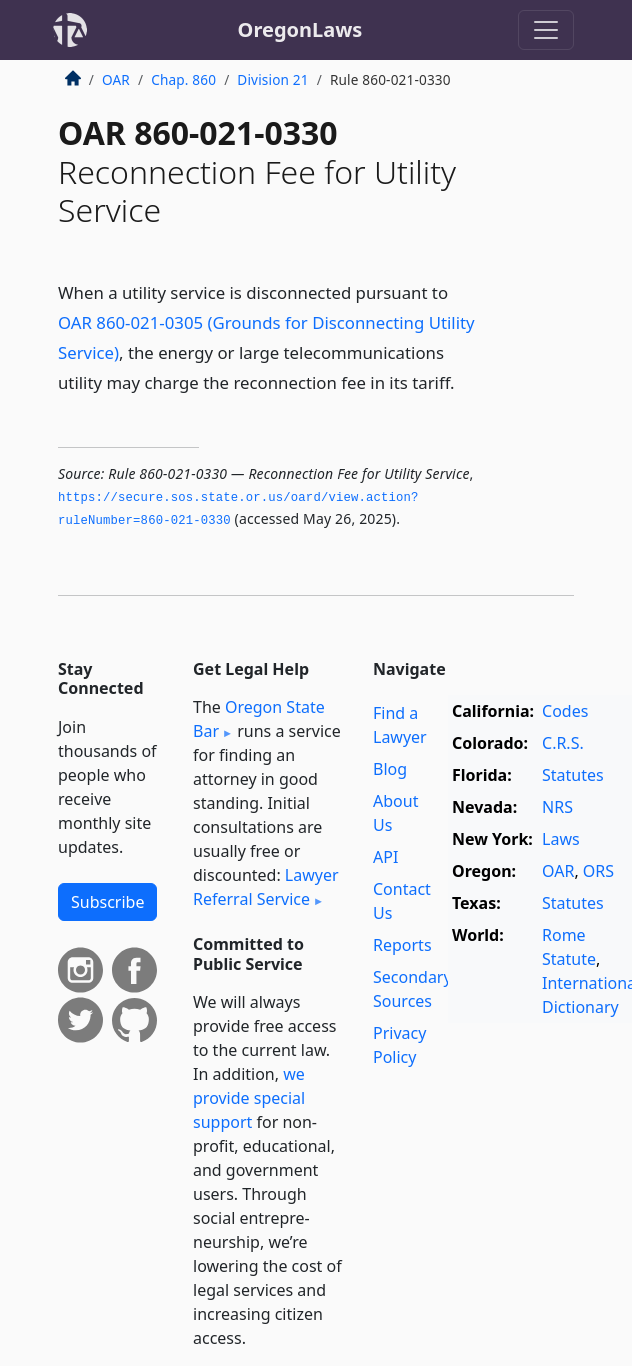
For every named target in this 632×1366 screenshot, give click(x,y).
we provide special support (249, 1098)
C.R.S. (563, 743)
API (385, 857)
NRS (557, 807)
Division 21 (272, 79)
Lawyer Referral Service (266, 887)
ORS (598, 871)
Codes (565, 711)
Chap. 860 (183, 79)
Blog (390, 769)
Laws (561, 839)
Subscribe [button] (107, 902)
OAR (116, 79)
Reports (402, 945)
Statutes (573, 775)
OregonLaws (300, 29)
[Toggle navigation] (546, 30)
